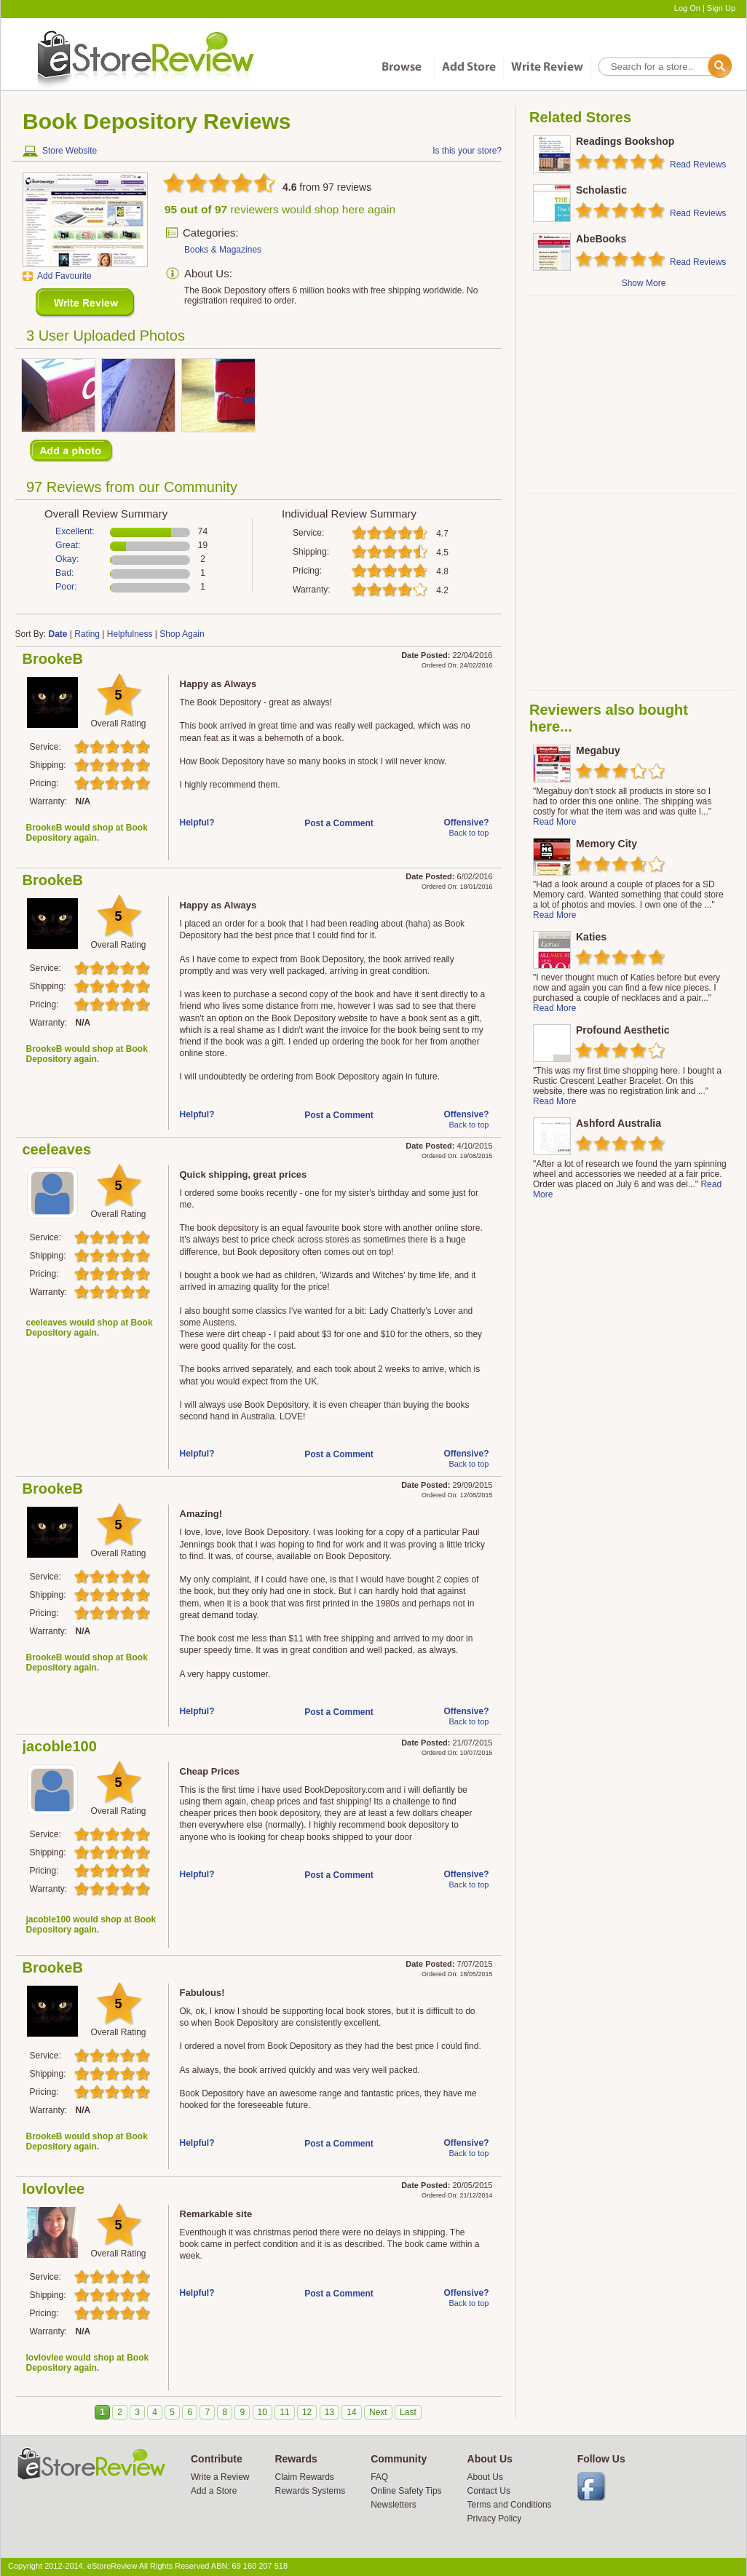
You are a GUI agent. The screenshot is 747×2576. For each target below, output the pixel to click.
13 (329, 2412)
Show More (644, 283)
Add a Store (214, 2491)
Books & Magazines (222, 250)
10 (262, 2412)
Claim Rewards (303, 2477)
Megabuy (598, 750)
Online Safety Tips (406, 2491)
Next (378, 2412)
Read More (554, 822)
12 (307, 2412)
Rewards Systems (309, 2491)
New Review (85, 303)
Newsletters (393, 2505)
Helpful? (197, 822)
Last (408, 2412)
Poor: (66, 587)
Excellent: (75, 531)
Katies (591, 937)
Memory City (606, 843)
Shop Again (181, 634)
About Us (485, 2477)
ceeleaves (57, 1149)
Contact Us (488, 2491)
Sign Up (721, 8)
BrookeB (53, 659)
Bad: (64, 573)
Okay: (67, 559)
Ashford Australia (618, 1123)
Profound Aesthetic (623, 1030)
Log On (687, 8)
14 (351, 2412)
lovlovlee (54, 2189)
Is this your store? (467, 151)
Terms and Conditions (509, 2505)
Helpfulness (130, 634)
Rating (87, 634)
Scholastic (601, 190)
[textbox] (664, 67)
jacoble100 (60, 1746)
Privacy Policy (494, 2518)
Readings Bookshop (625, 141)
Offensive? (466, 822)
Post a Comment (339, 823)
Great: (67, 545)
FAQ (379, 2477)
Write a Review (220, 2477)
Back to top (468, 832)
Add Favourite (64, 276)
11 (284, 2412)
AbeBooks (601, 239)
